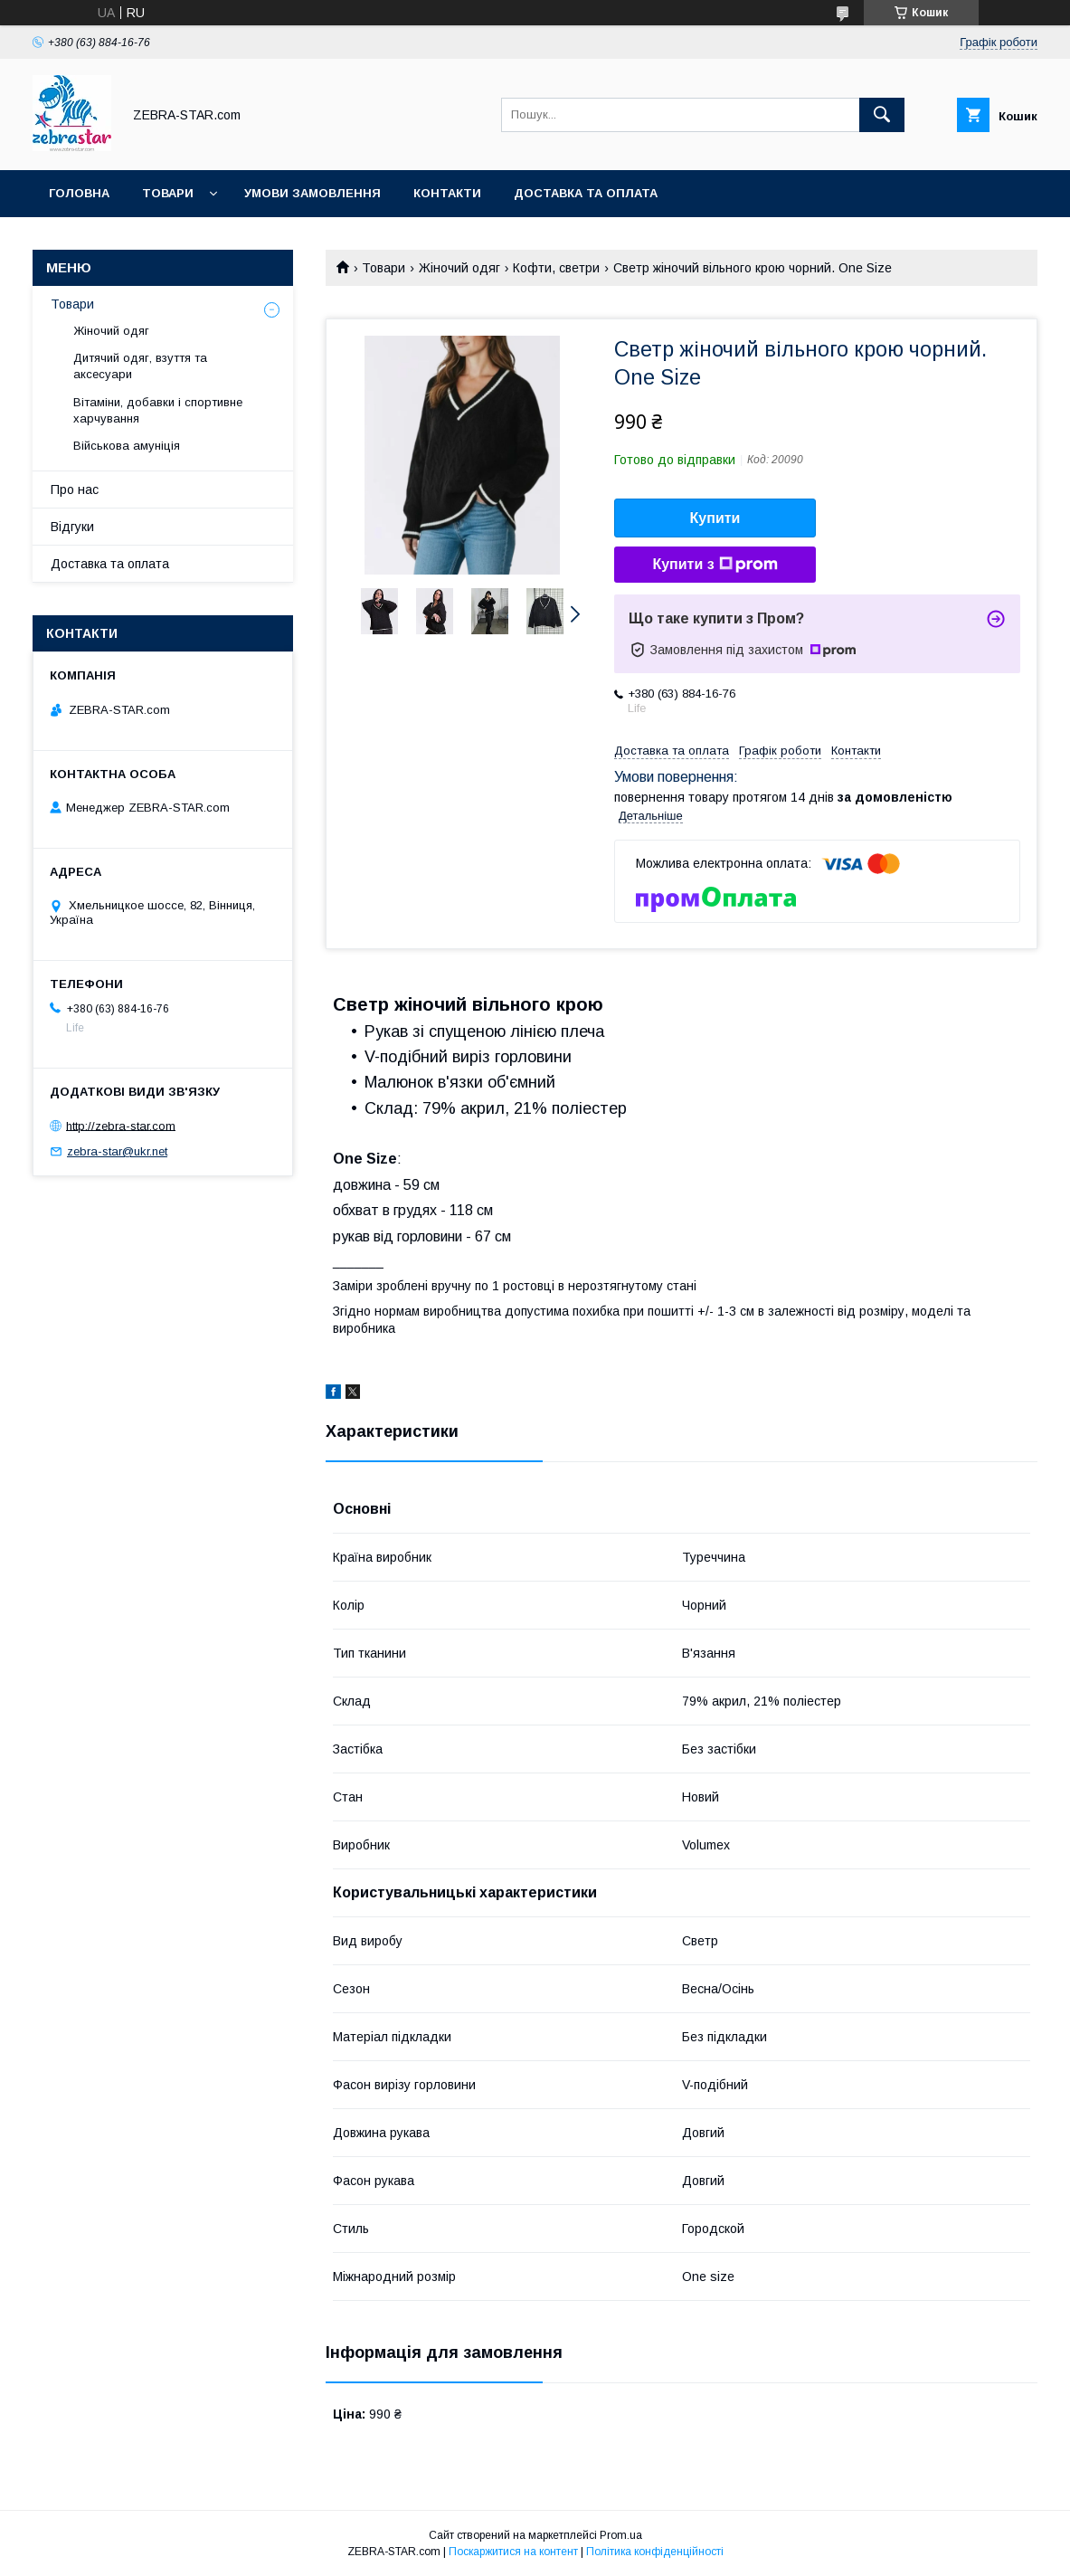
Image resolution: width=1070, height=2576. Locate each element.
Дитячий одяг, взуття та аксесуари (140, 366)
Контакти (447, 193)
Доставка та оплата (586, 193)
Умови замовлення (312, 193)
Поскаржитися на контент (513, 2551)
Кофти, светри (556, 268)
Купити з (714, 564)
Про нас (75, 489)
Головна (79, 193)
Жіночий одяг (459, 268)
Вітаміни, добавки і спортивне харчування (157, 410)
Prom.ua (621, 2535)
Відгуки (72, 526)
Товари (168, 193)
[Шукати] (881, 115)
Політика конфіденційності (655, 2551)
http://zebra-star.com (120, 1125)
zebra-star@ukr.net (117, 1151)
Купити (715, 518)
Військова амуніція (126, 445)
